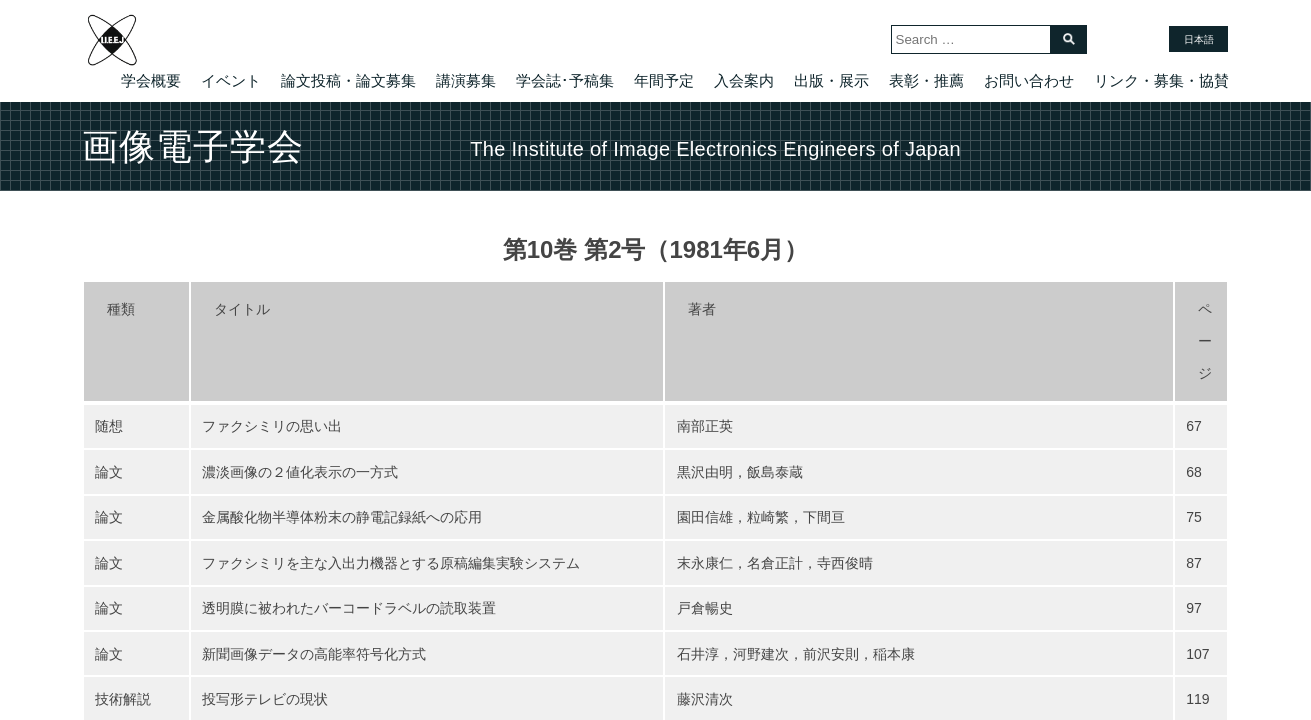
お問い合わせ (1029, 80)
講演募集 (466, 80)
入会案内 (744, 80)
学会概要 (151, 80)
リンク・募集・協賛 (1161, 80)
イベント (231, 80)
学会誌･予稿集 (565, 80)
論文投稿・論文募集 (348, 80)
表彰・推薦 (926, 80)
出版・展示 (831, 80)
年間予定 (664, 80)
